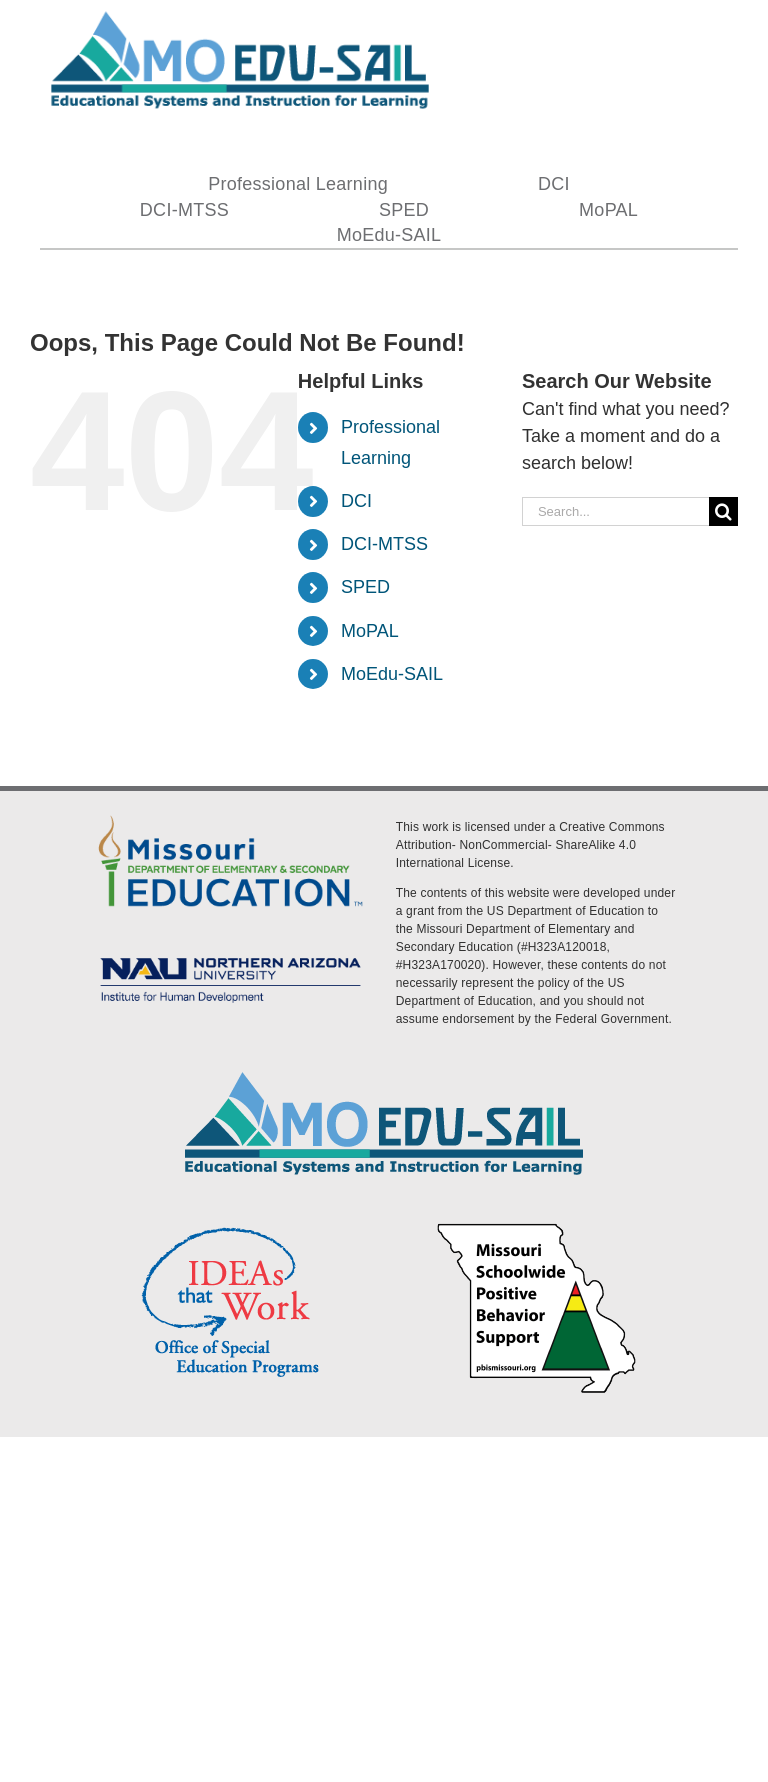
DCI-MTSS (384, 544)
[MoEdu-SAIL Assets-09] (230, 955)
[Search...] (615, 511)
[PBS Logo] (537, 1226)
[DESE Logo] (230, 815)
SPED (365, 587)
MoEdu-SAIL (392, 674)
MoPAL (370, 631)
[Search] (723, 511)
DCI (356, 501)
